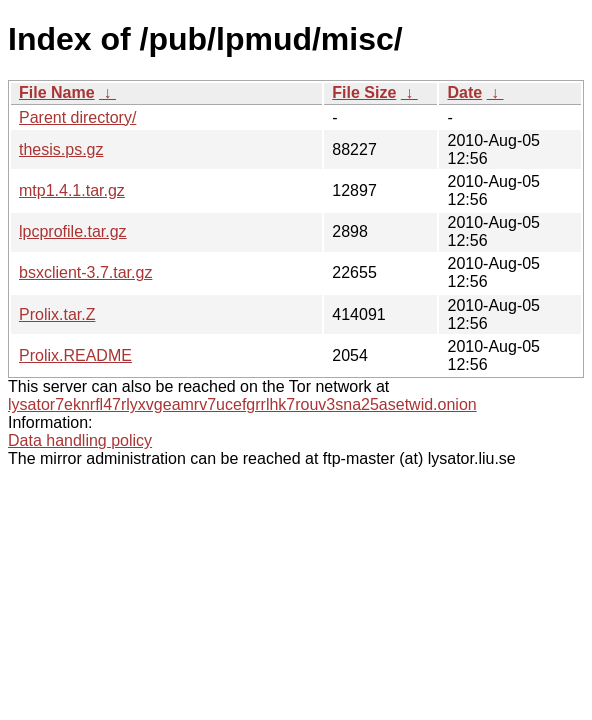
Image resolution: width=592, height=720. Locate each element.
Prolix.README (75, 355)
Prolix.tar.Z (57, 314)
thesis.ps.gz (61, 149)
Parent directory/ (77, 117)
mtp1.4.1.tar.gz (72, 190)
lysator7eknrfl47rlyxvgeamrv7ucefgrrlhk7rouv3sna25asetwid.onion (242, 404)
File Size (364, 92)
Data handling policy (80, 440)
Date (464, 92)
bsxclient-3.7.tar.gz (85, 272)
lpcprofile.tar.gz (73, 231)
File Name (57, 92)
